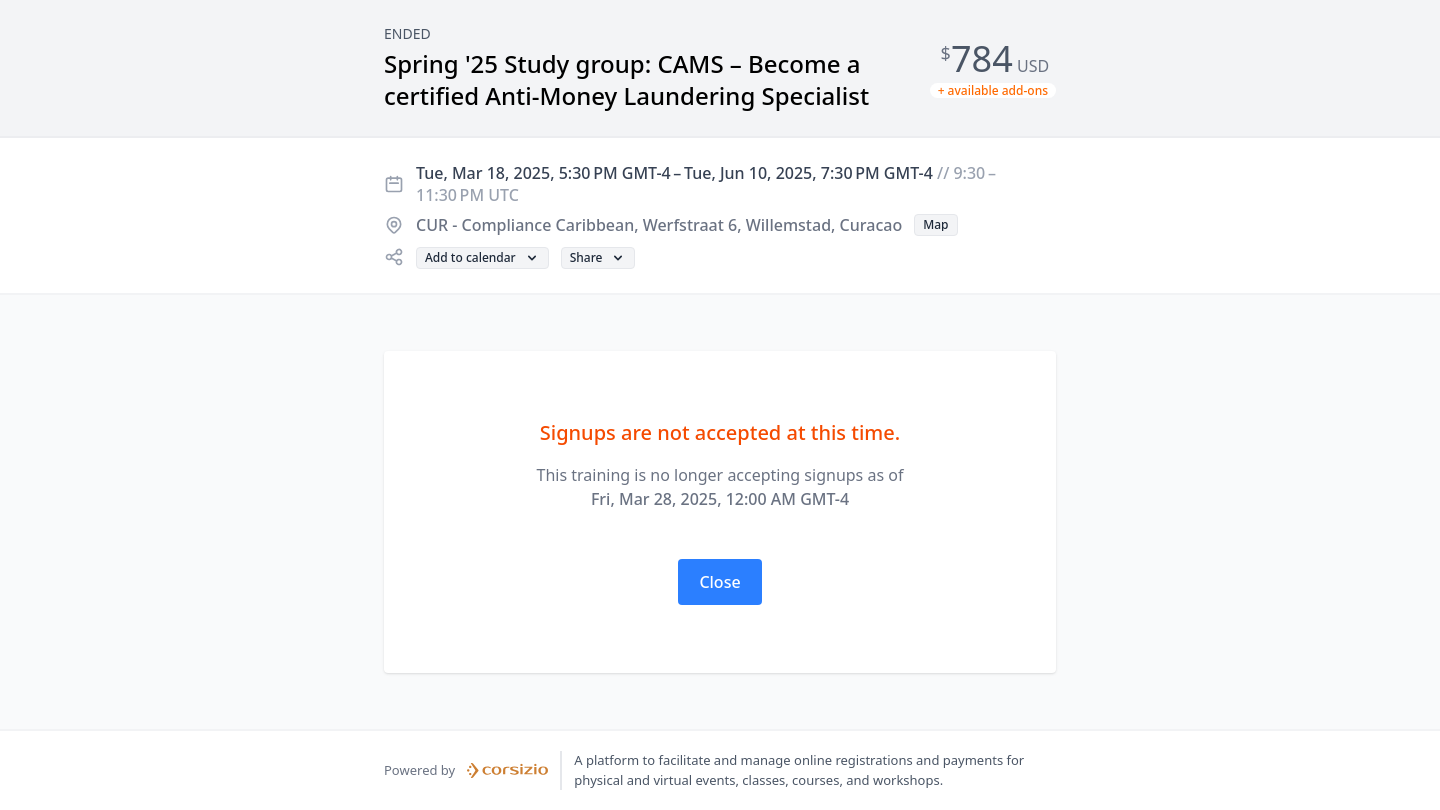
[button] (935, 225)
